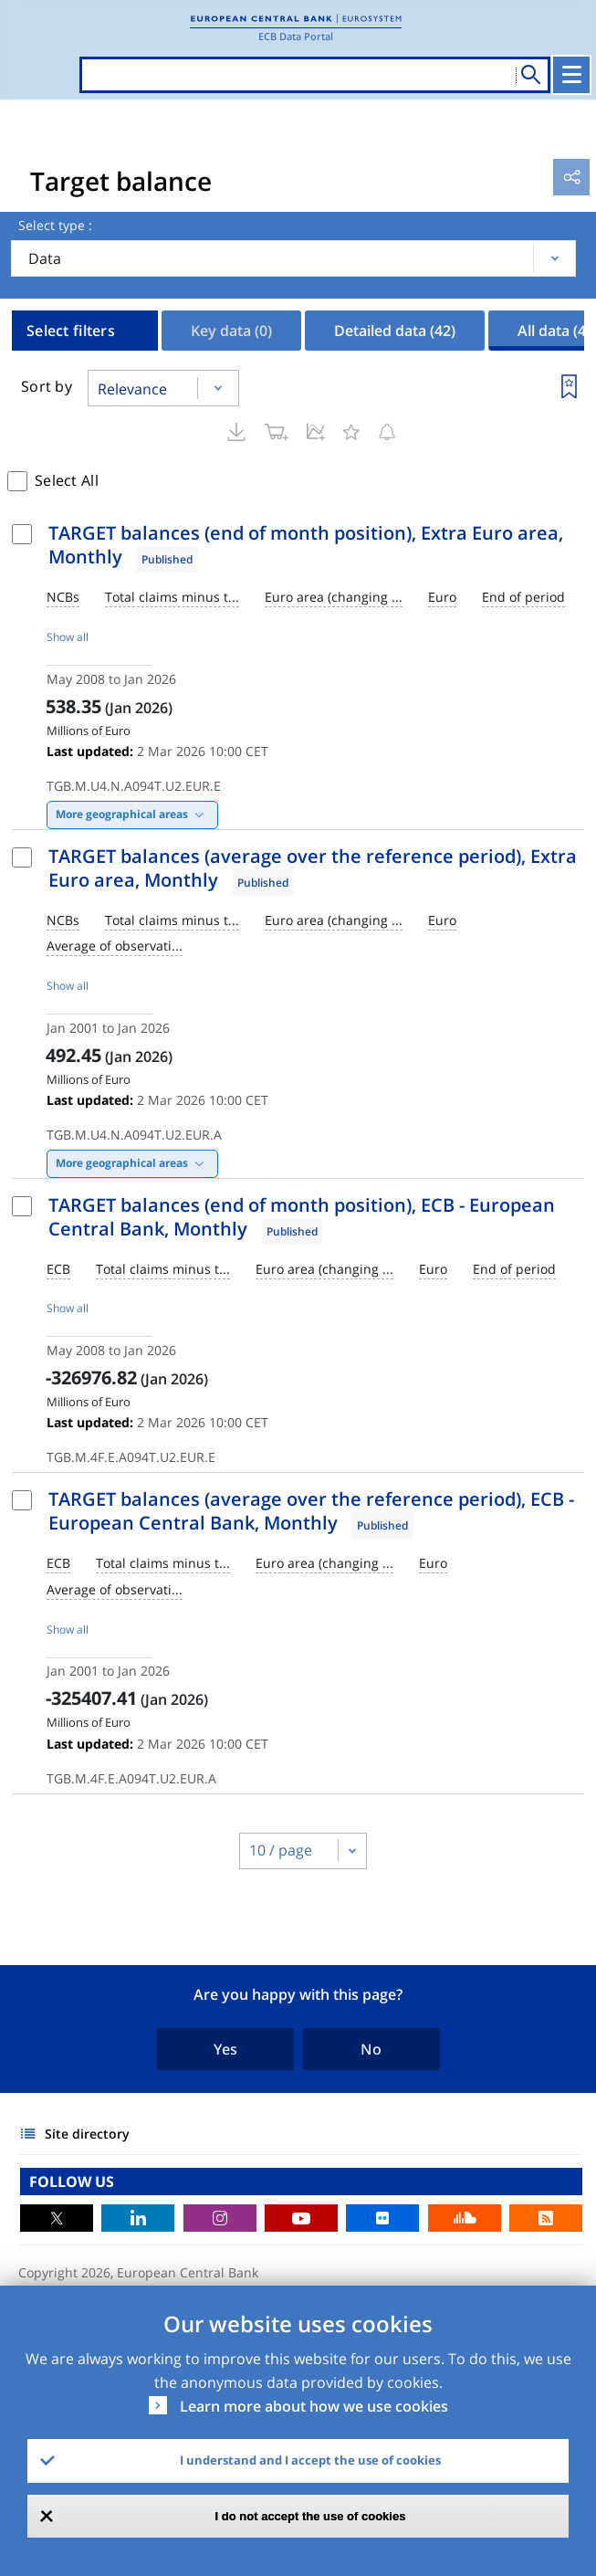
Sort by (46, 386)
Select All (67, 480)
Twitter (56, 2218)
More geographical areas (122, 814)
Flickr (382, 2218)
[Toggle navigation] (571, 75)
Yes (225, 2049)
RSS (545, 2218)
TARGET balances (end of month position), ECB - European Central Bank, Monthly (301, 1217)
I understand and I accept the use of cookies (310, 2460)
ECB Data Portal (295, 36)
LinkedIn (137, 2218)
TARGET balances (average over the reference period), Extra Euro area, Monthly (312, 868)
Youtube (301, 2218)
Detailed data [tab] (394, 331)
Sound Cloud (464, 2218)
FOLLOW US (71, 2181)
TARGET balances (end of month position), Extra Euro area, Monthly (305, 544)
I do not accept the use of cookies (310, 2516)
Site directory (87, 2133)
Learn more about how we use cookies (314, 2406)
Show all (68, 637)
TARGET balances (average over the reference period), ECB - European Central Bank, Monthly (311, 1511)
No (371, 2049)
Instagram (219, 2218)
